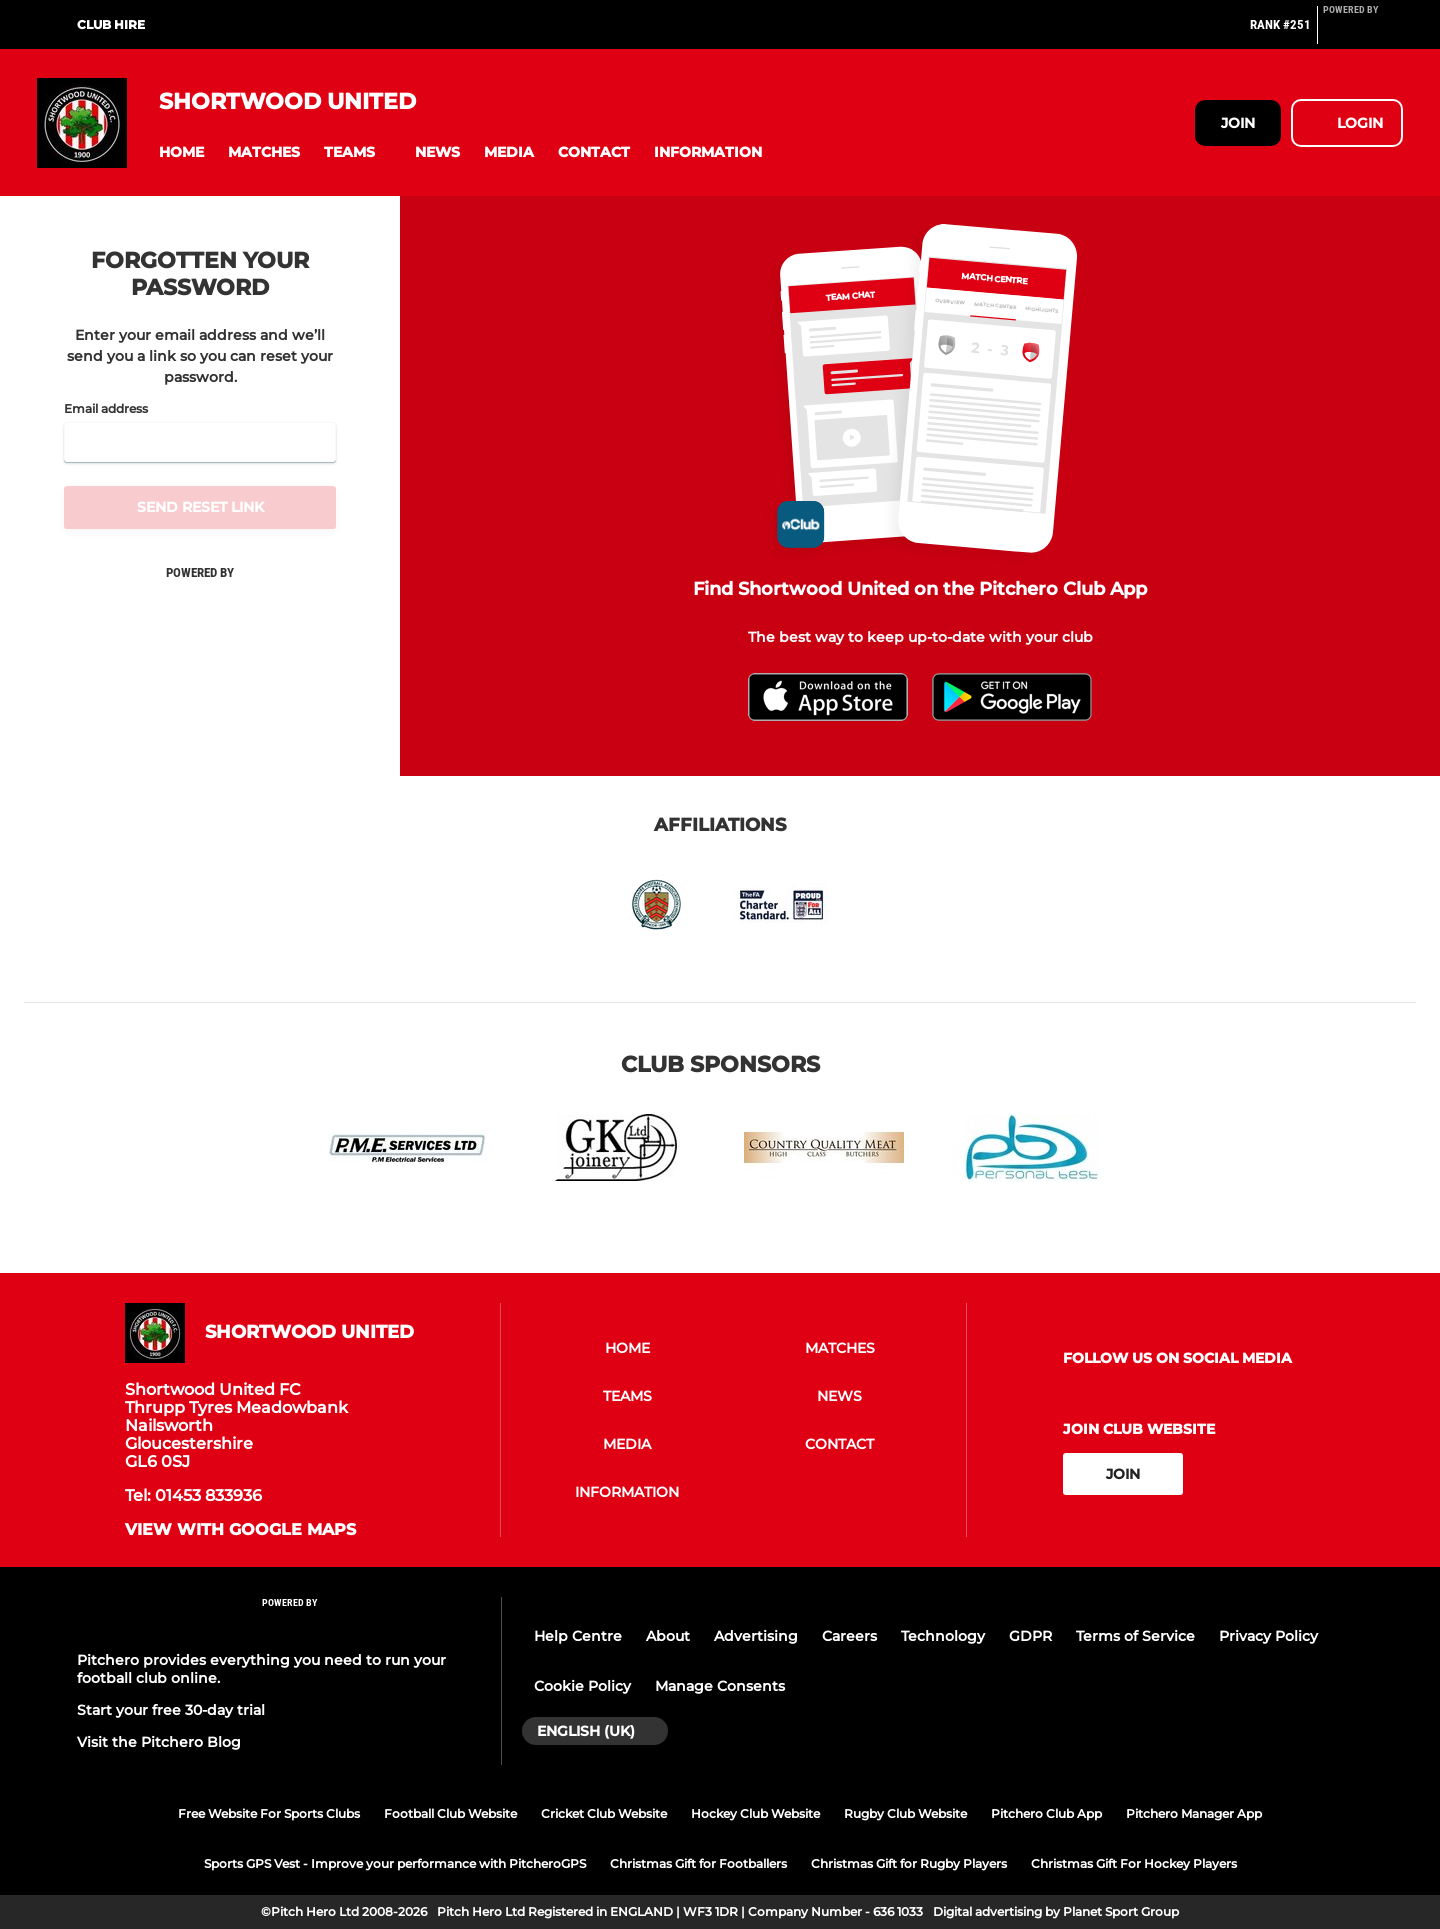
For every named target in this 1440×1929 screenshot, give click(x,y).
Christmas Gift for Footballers (698, 1863)
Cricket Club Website (604, 1813)
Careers (849, 1636)
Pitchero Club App (1046, 1813)
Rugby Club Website (905, 1813)
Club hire (111, 24)
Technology (943, 1636)
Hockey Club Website (755, 1813)
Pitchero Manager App (1194, 1813)
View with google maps (240, 1530)
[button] (181, 152)
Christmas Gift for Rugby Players (909, 1863)
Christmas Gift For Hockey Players (1134, 1863)
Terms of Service (1135, 1636)
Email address (106, 409)
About (668, 1636)
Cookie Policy (582, 1686)
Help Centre (578, 1636)
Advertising (756, 1636)
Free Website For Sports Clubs (269, 1813)
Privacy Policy (1268, 1636)
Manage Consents (720, 1686)
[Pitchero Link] (1363, 33)
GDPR (1030, 1636)
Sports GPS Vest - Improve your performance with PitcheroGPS (395, 1863)
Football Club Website (450, 1813)
